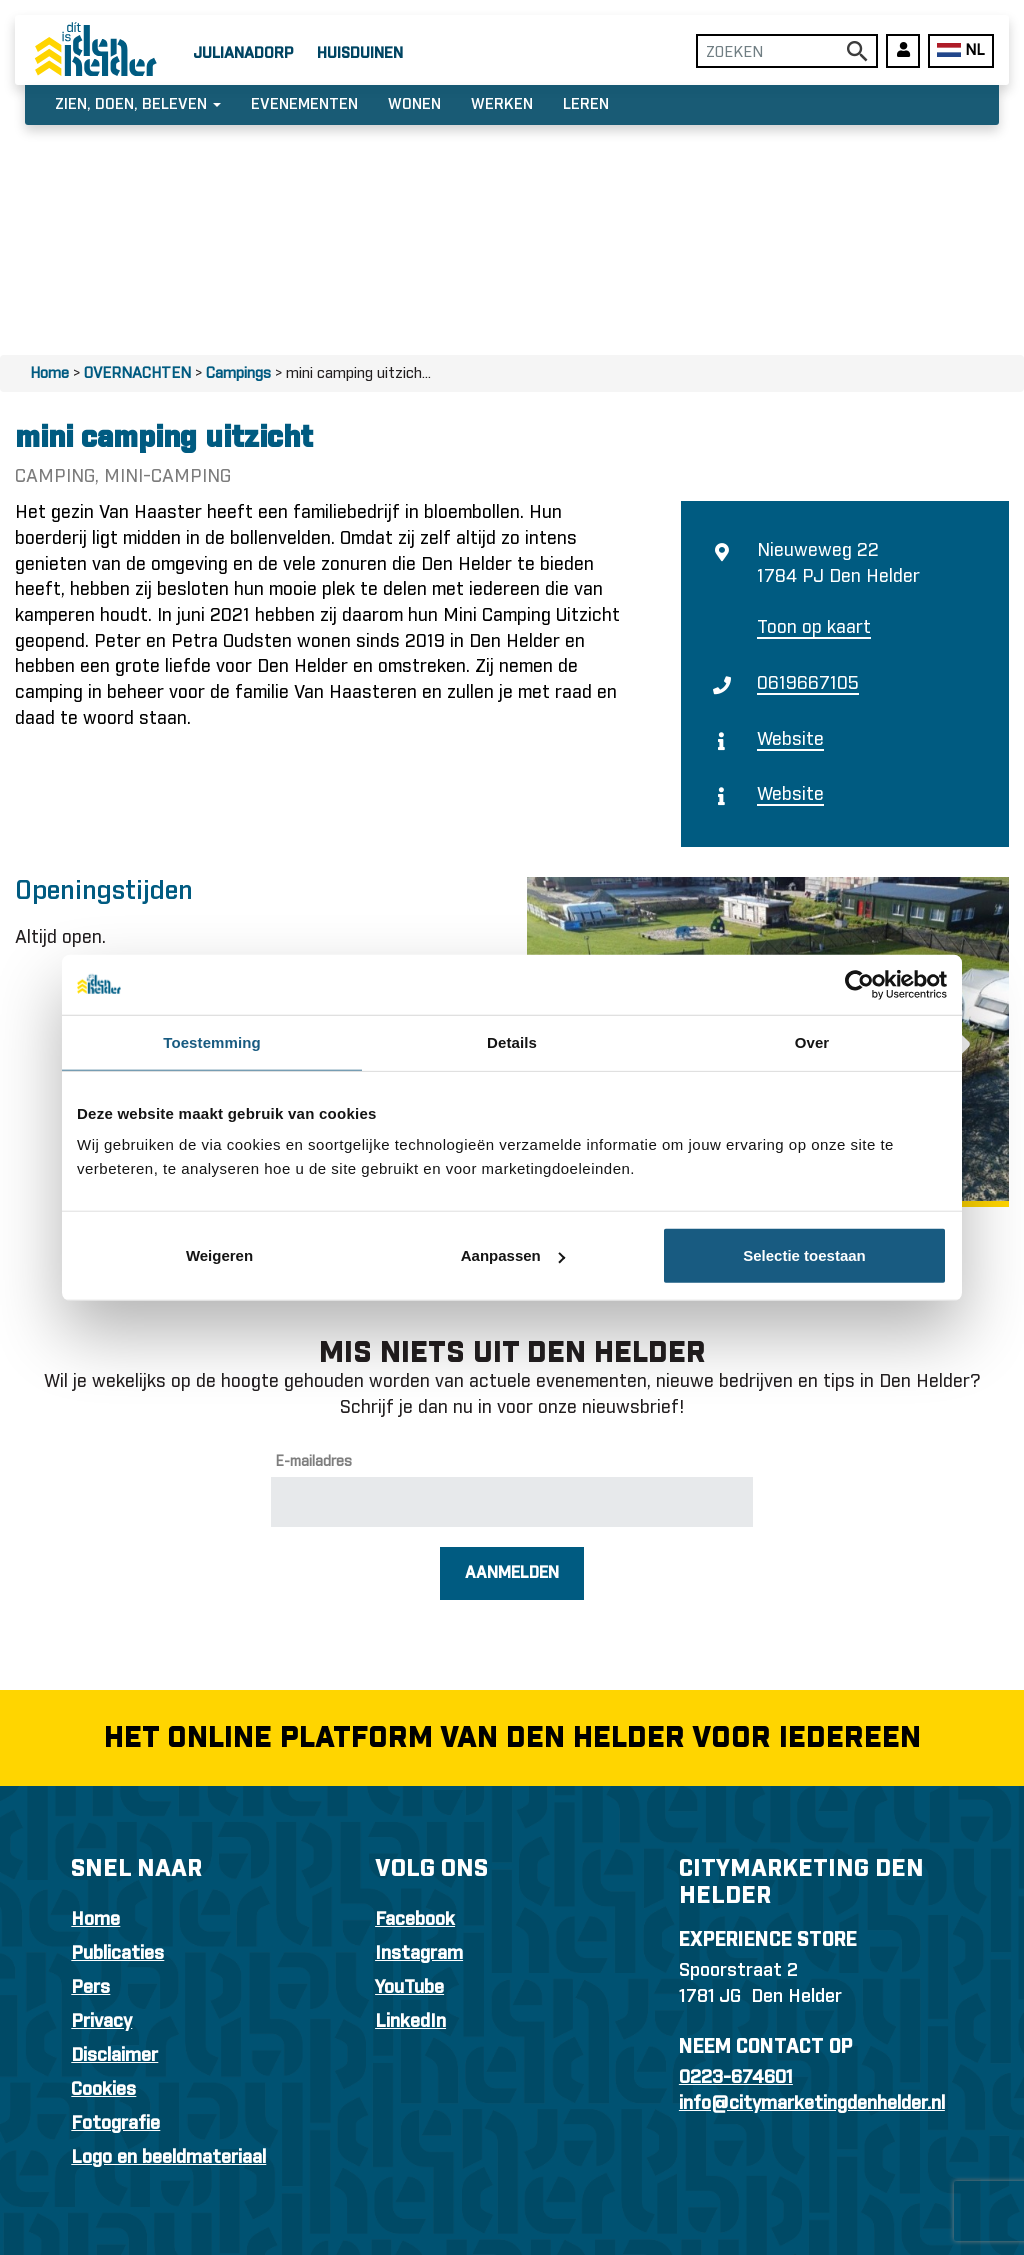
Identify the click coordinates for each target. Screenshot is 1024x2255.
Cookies (103, 2090)
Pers (90, 1988)
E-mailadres (314, 1462)
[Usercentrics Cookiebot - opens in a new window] (859, 984)
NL (960, 50)
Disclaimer (114, 2056)
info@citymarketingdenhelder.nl (812, 2104)
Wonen (414, 104)
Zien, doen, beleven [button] (138, 104)
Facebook (415, 1920)
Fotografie (115, 2124)
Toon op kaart (814, 628)
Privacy (101, 2022)
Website (790, 740)
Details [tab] (512, 1041)
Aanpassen (513, 1255)
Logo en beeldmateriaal (168, 2158)
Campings (238, 373)
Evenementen (304, 104)
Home (49, 373)
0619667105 (808, 684)
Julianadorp (243, 53)
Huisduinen (360, 53)
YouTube (409, 1988)
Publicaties (117, 1954)
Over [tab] (812, 1041)
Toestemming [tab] (212, 1041)
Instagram (419, 1954)
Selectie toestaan (804, 1255)
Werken (502, 104)
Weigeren (219, 1255)
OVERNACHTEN (137, 373)
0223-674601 (736, 2078)
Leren (586, 104)
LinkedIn (410, 2022)
